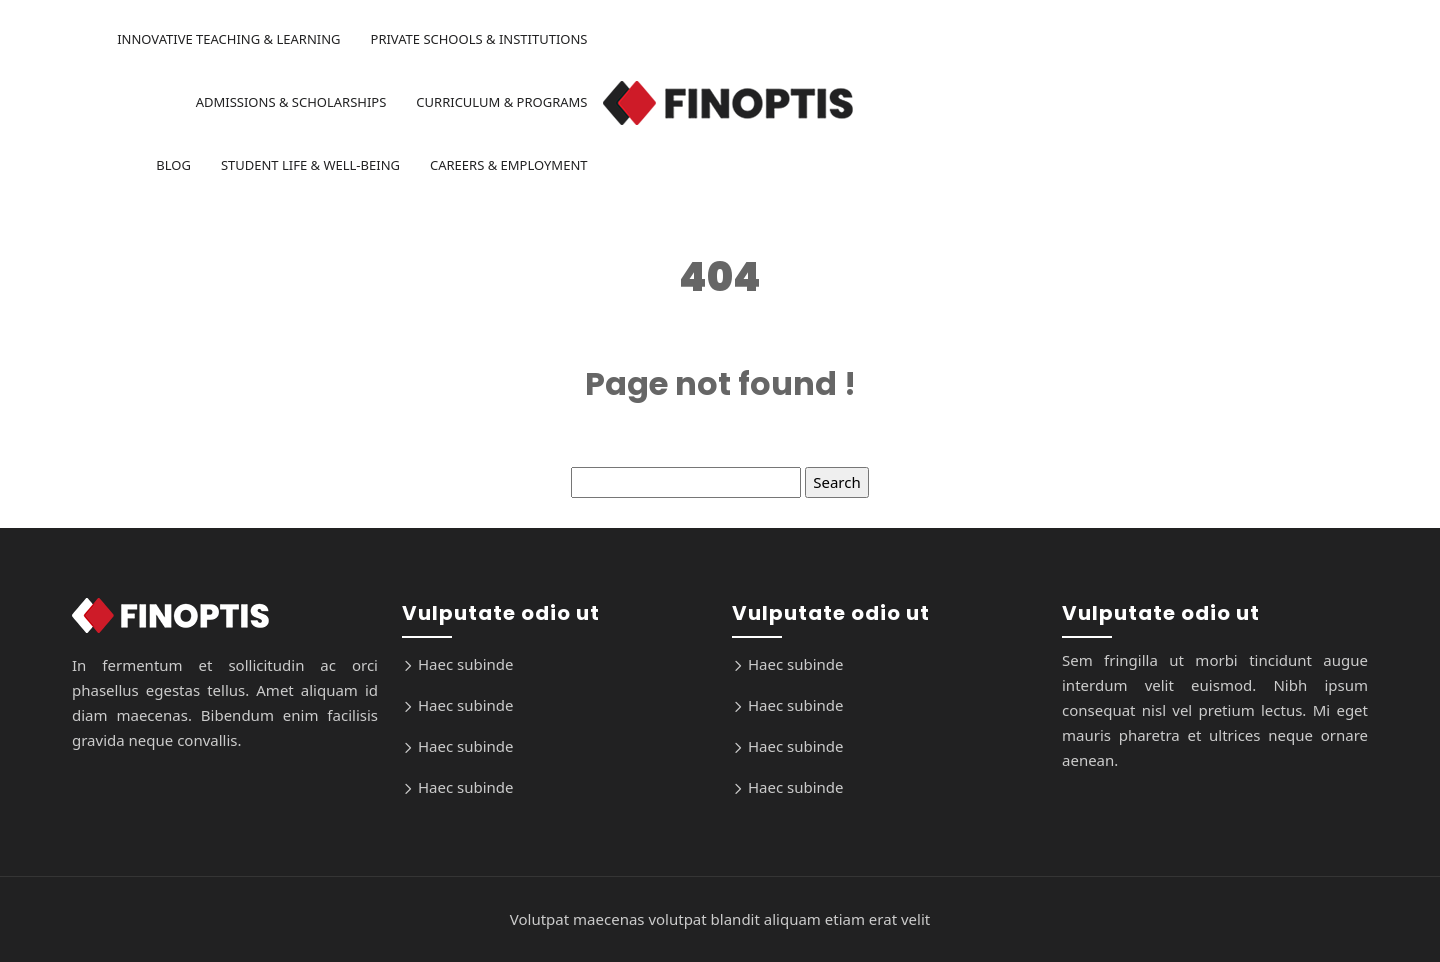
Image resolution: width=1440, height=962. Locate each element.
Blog (173, 165)
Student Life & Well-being (310, 165)
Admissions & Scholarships (291, 102)
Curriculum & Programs (501, 102)
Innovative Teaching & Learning (228, 39)
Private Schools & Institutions (479, 39)
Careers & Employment (509, 165)
